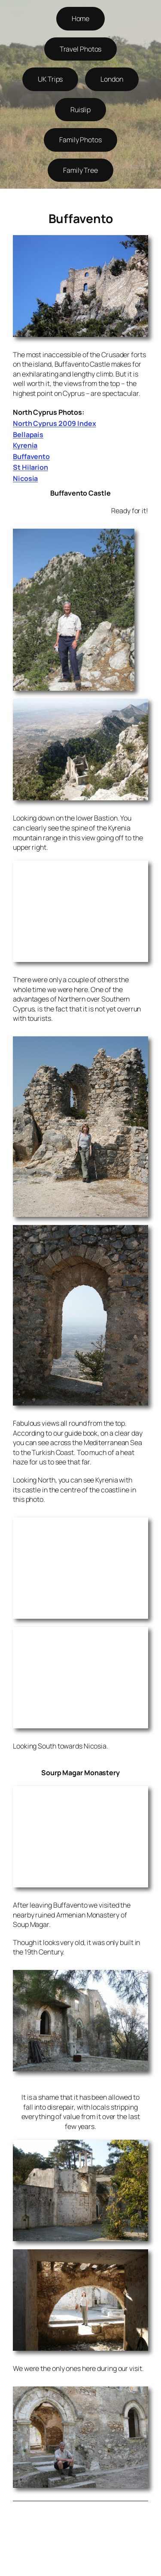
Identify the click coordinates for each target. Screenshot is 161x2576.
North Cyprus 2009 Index (54, 423)
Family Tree (80, 170)
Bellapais (28, 434)
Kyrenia (25, 445)
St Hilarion (30, 467)
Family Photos (80, 139)
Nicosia (25, 478)
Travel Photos (81, 49)
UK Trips (50, 79)
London (111, 79)
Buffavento (31, 456)
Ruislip (80, 109)
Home (81, 18)
